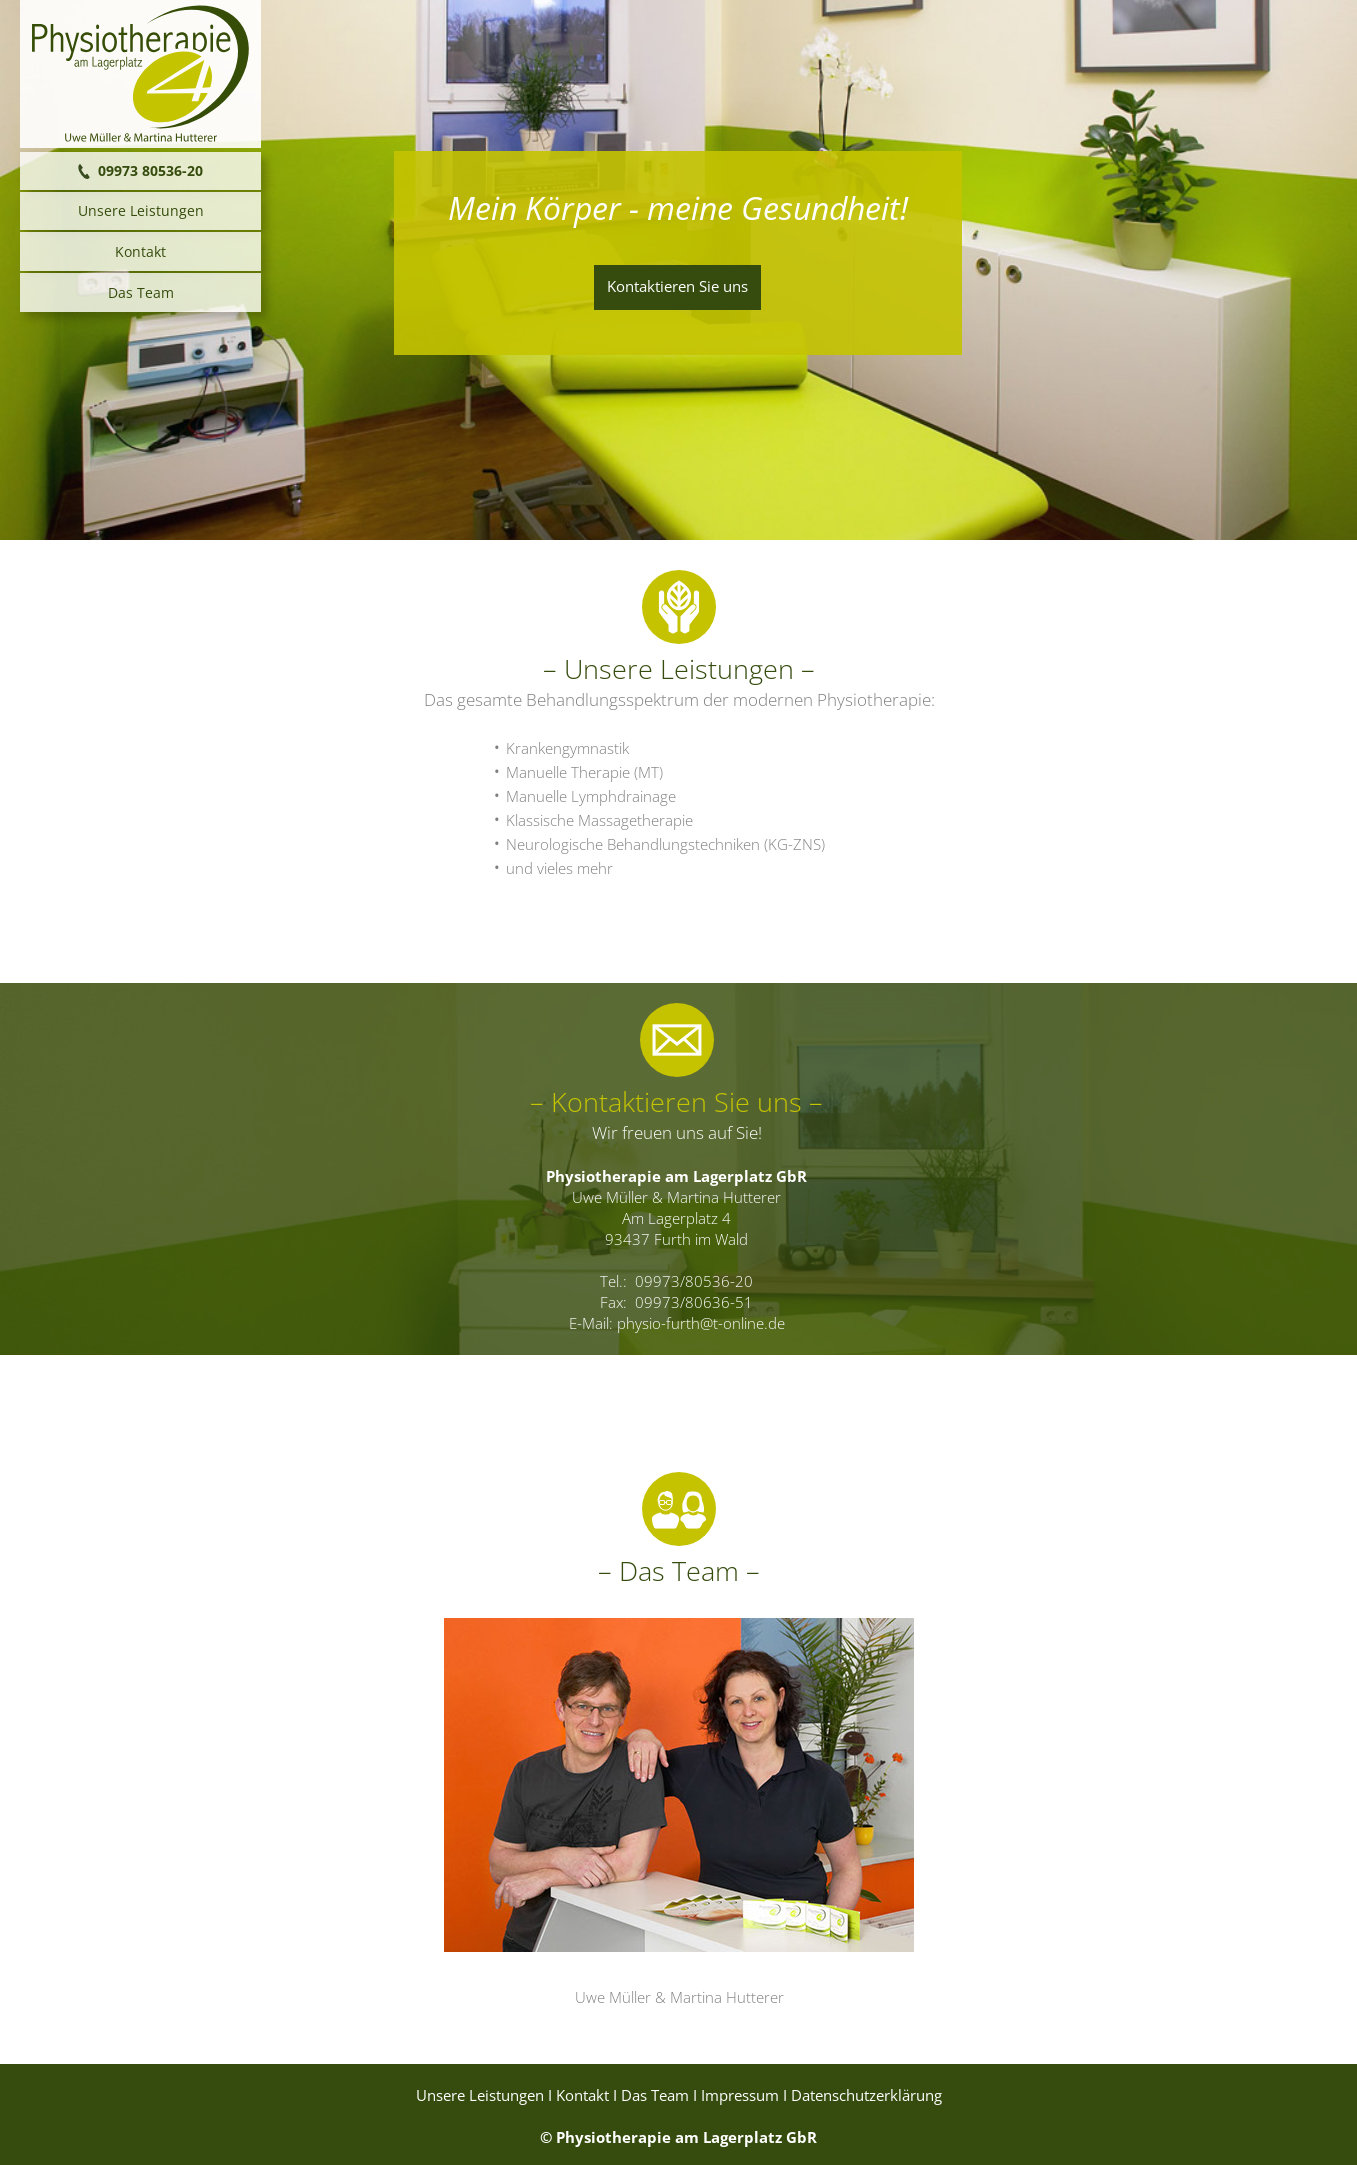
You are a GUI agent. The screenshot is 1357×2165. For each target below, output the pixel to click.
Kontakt (582, 2095)
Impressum (740, 2095)
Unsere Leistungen (480, 2095)
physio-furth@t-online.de (701, 1323)
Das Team (655, 2095)
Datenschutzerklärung (866, 2095)
